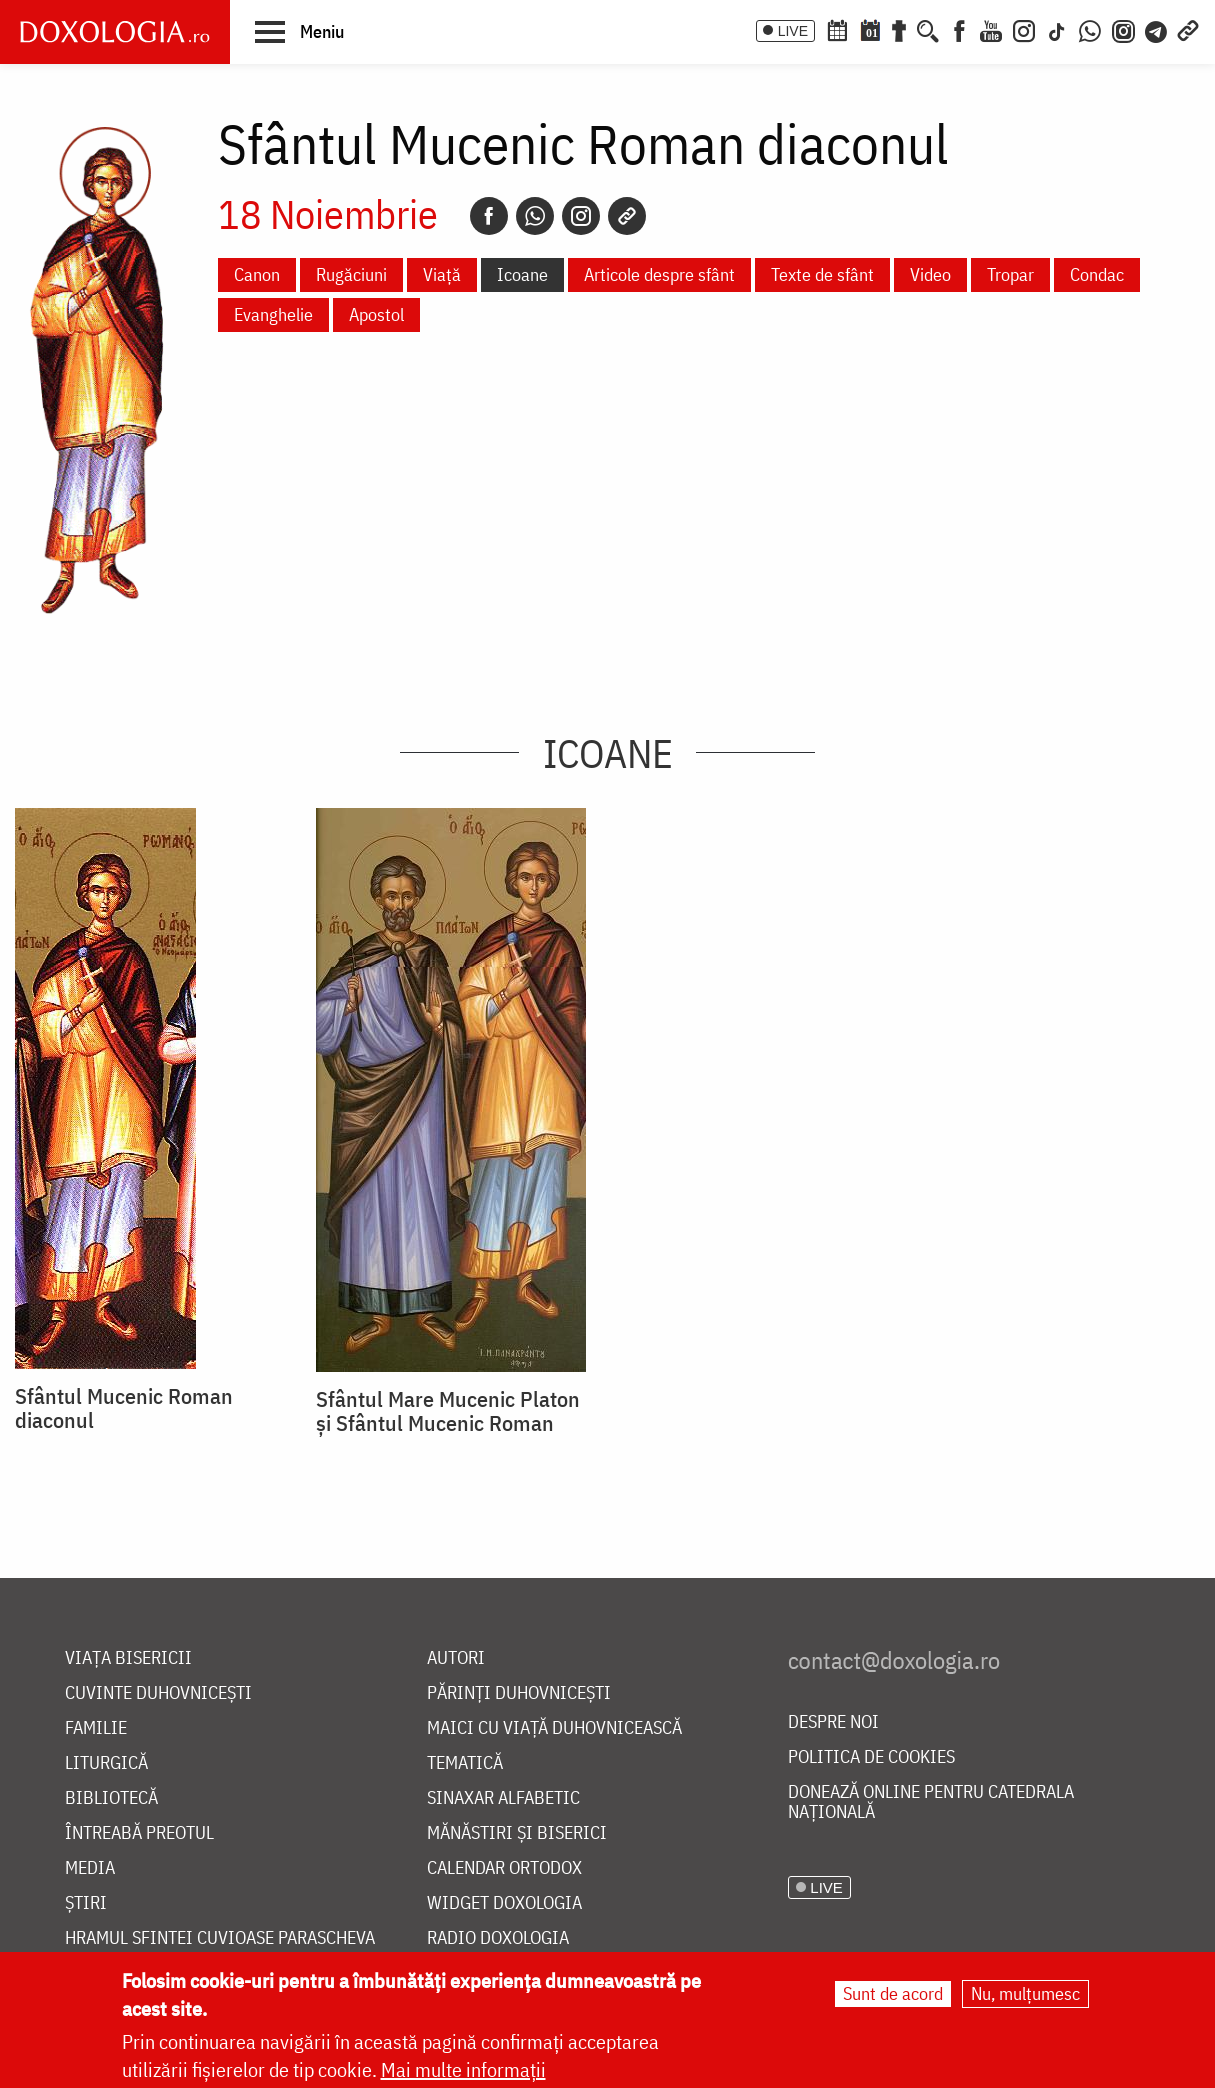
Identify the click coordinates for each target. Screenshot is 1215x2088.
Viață (442, 274)
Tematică (465, 1763)
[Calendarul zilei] (870, 29)
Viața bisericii (128, 1658)
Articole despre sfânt (659, 274)
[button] (299, 31)
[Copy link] (627, 216)
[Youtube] (991, 29)
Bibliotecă (111, 1798)
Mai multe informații (463, 2070)
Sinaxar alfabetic (503, 1798)
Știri (86, 1903)
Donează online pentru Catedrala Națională (931, 1802)
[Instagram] (1024, 29)
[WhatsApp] (1090, 29)
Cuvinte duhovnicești (158, 1693)
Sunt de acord (893, 1994)
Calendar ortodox (504, 1868)
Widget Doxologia (504, 1903)
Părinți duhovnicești (519, 1693)
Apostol (376, 314)
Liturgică (106, 1763)
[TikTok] (1057, 29)
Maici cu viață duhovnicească (554, 1728)
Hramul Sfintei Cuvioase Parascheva (220, 1938)
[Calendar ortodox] (837, 29)
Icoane (522, 274)
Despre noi (833, 1722)
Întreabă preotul (139, 1833)
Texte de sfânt (822, 274)
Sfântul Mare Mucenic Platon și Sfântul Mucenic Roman (448, 1411)
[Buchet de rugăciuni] (899, 29)
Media (90, 1868)
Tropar (1010, 274)
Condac (1097, 274)
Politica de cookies (871, 1757)
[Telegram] (1157, 29)
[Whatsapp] (535, 216)
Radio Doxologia (498, 1938)
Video (930, 274)
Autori (456, 1658)
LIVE (793, 31)
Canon (257, 274)
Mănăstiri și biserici (517, 1833)
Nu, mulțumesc (1025, 1994)
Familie (96, 1728)
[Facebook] (959, 29)
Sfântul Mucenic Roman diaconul (124, 1408)
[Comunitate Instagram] (1123, 29)
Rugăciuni (351, 274)
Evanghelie (273, 314)
